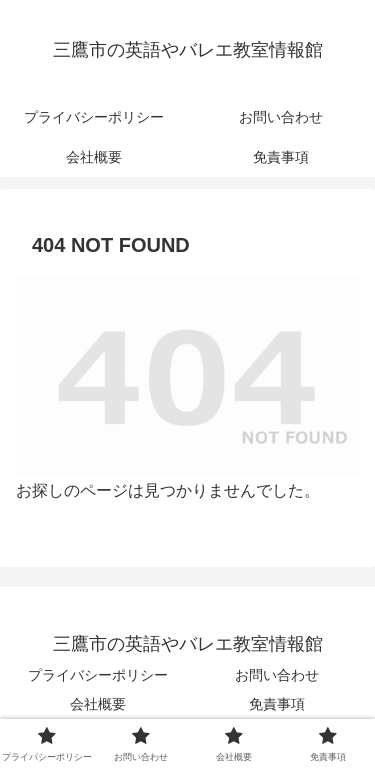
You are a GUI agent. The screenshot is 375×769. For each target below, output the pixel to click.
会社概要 (98, 704)
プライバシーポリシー (98, 675)
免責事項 (277, 704)
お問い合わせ (277, 675)
